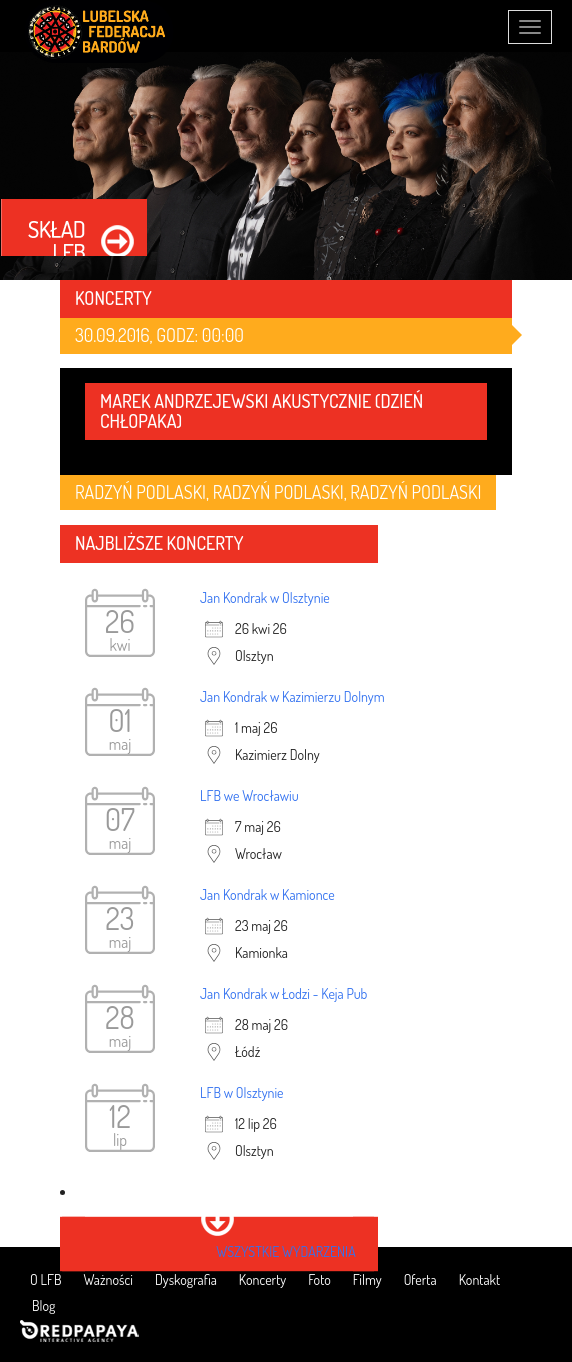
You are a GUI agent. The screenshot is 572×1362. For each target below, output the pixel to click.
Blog (43, 1305)
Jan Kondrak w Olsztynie (265, 597)
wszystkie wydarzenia (285, 1251)
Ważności (108, 1279)
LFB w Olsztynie (242, 1092)
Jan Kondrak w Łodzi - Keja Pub (283, 993)
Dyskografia (186, 1279)
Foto (319, 1279)
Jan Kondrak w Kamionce (267, 894)
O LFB (46, 1279)
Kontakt (479, 1279)
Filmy (367, 1279)
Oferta (420, 1279)
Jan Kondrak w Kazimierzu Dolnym (292, 696)
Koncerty (262, 1279)
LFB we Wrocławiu (249, 795)
